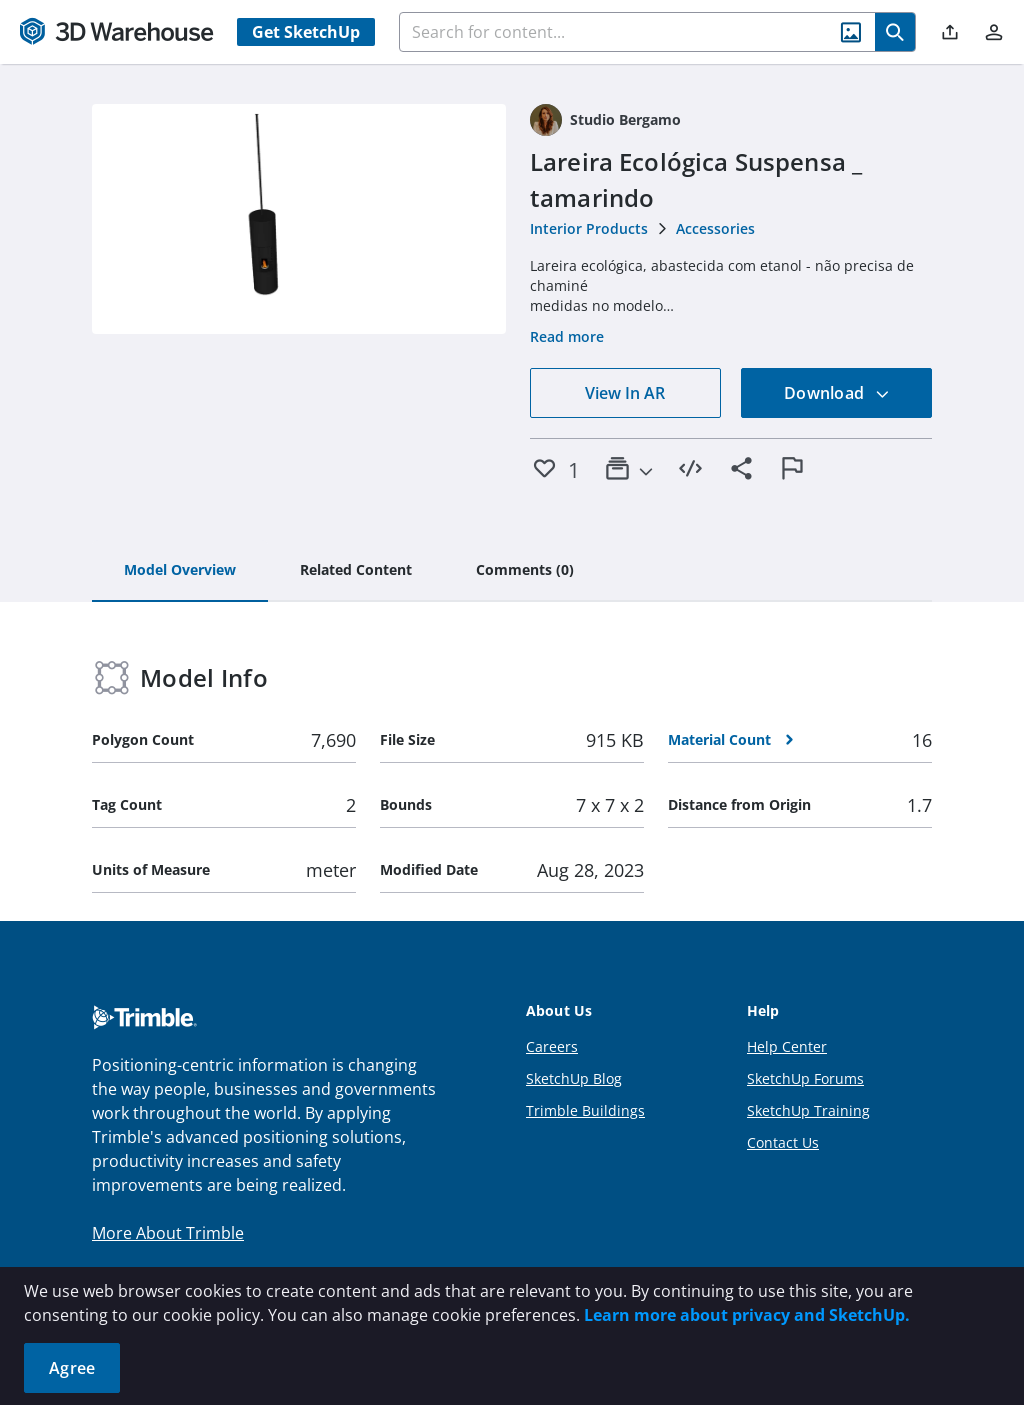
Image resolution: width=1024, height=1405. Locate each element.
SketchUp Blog (574, 1078)
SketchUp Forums (805, 1078)
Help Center (787, 1046)
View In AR (625, 393)
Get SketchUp (306, 32)
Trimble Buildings (585, 1110)
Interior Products (589, 228)
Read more (567, 336)
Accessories (715, 228)
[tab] (180, 571)
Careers (552, 1046)
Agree (72, 1368)
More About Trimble (168, 1233)
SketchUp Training (808, 1110)
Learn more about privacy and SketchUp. (747, 1315)
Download (837, 393)
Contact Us (783, 1142)
